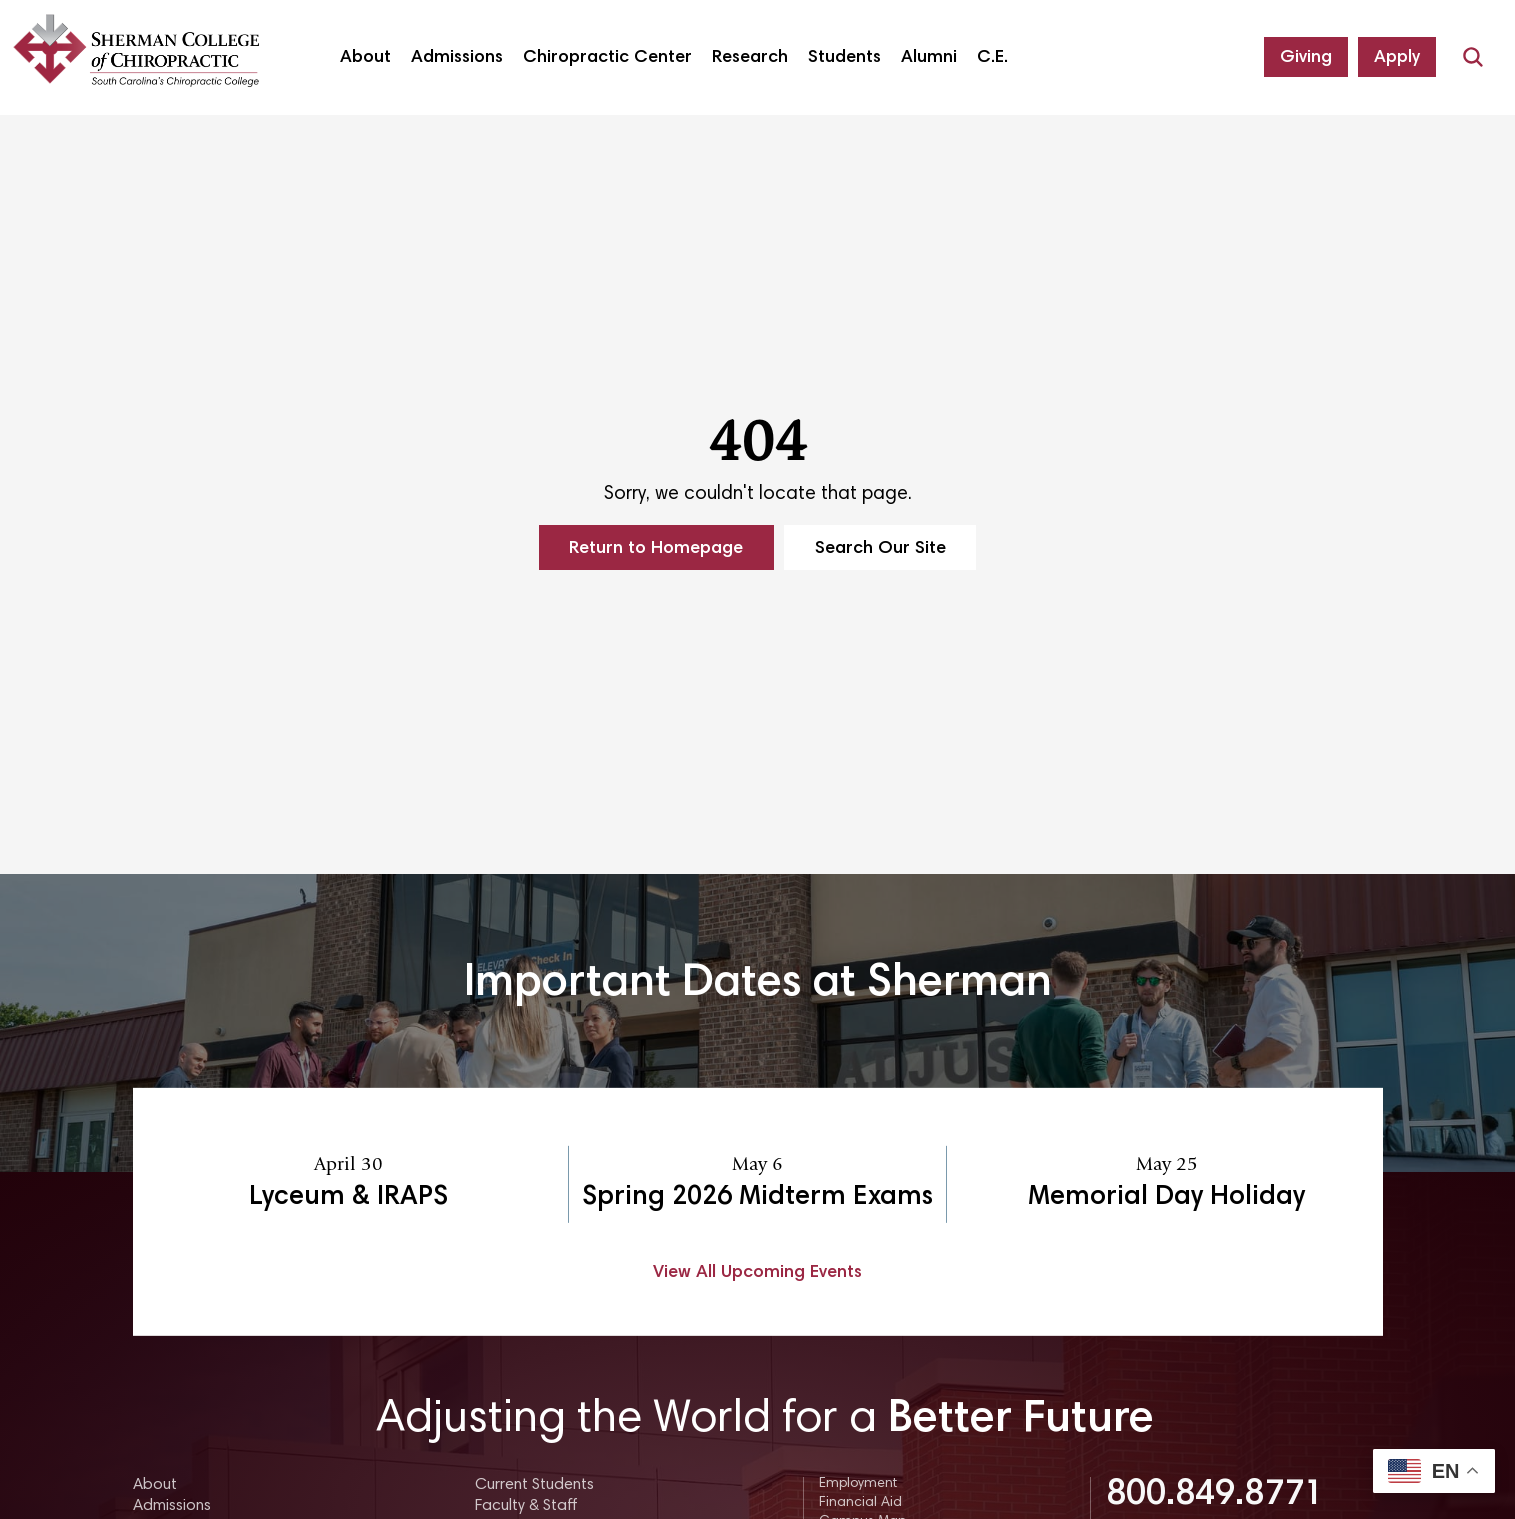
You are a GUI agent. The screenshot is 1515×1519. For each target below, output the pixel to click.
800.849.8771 (1215, 1496)
